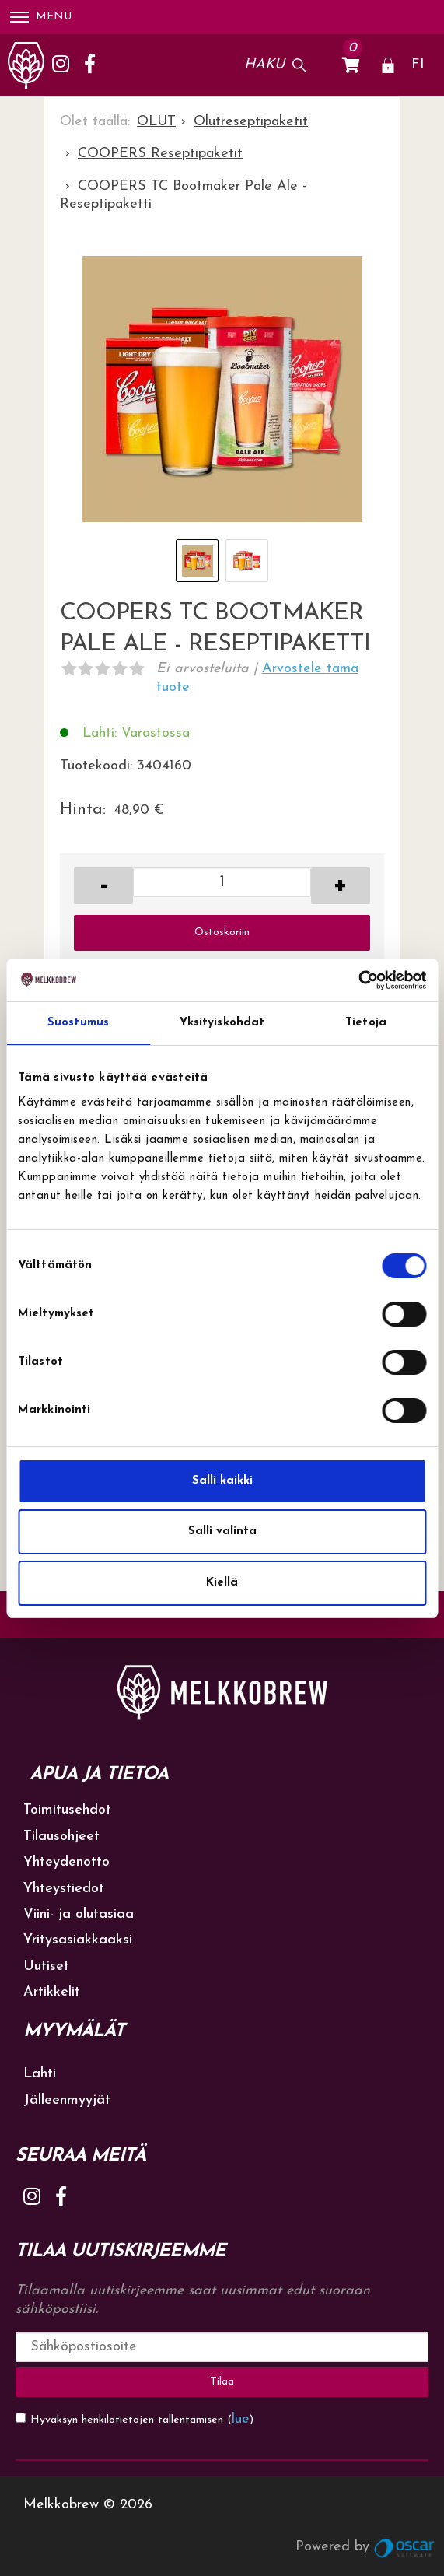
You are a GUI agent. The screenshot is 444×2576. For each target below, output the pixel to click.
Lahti (39, 2073)
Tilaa (222, 2382)
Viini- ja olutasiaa (78, 1914)
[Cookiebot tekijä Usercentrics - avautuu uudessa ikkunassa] (358, 980)
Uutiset (46, 1966)
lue (241, 2419)
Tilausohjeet (61, 1836)
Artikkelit (51, 1992)
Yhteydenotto (66, 1862)
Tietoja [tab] (365, 1023)
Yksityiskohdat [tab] (222, 1023)
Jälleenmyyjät (66, 2100)
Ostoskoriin (222, 932)
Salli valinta (222, 1531)
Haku (264, 65)
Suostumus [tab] (78, 1023)
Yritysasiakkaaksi (77, 1940)
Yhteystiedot (63, 1888)
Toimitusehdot (67, 1810)
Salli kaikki (222, 1481)
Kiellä (222, 1583)
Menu (41, 17)
